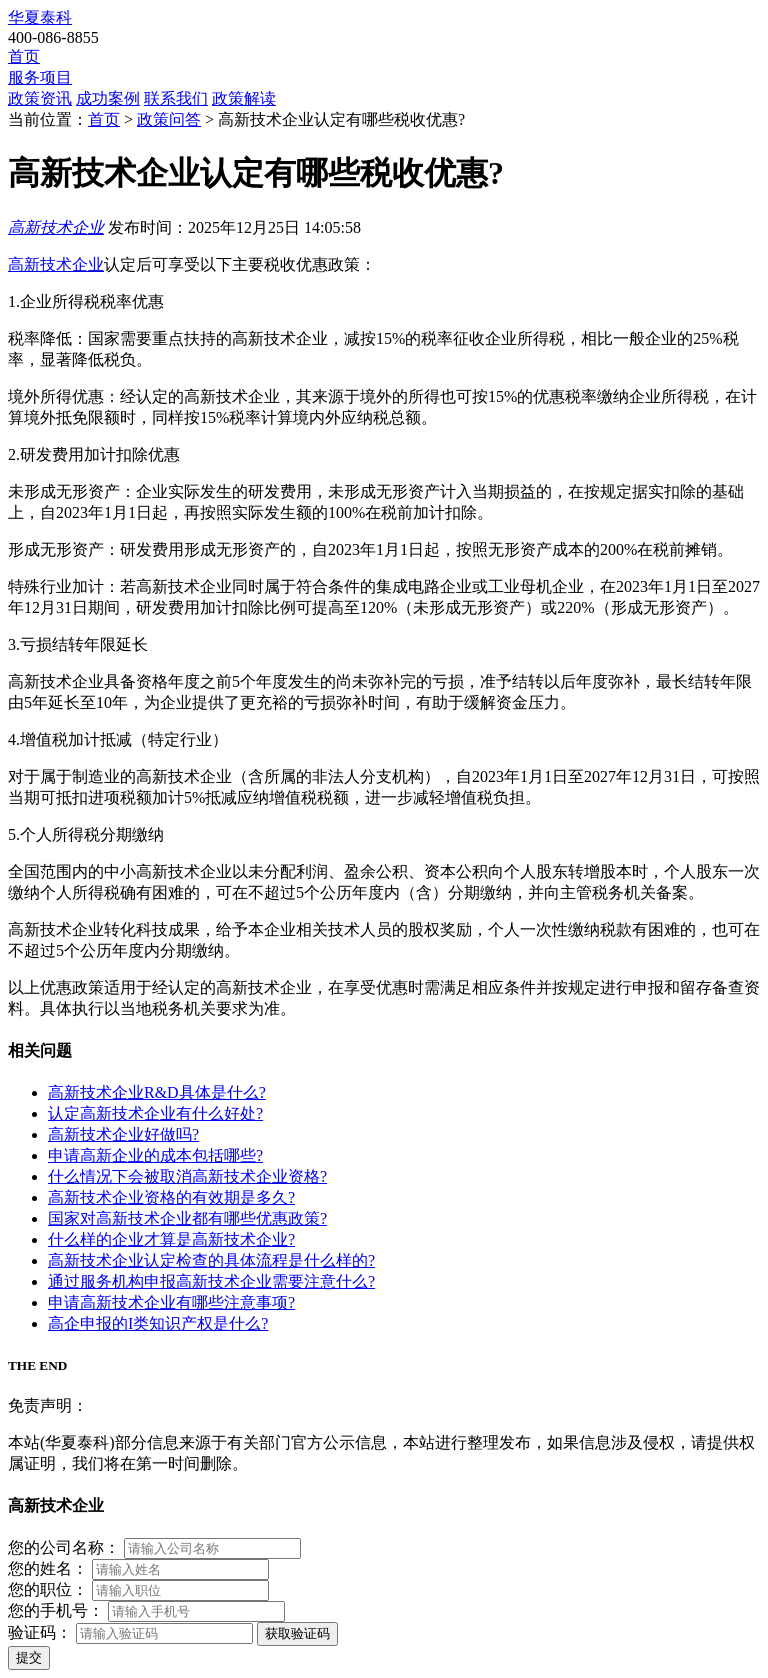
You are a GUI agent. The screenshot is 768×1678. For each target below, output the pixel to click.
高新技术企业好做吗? (123, 1134)
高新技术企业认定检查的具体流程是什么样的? (211, 1260)
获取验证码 (297, 1633)
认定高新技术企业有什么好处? (155, 1113)
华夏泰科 (40, 17)
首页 (24, 56)
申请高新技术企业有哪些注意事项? (171, 1302)
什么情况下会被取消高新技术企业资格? (187, 1176)
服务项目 (40, 77)
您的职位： (48, 1589)
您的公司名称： (64, 1547)
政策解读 (244, 98)
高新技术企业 (56, 227)
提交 (29, 1657)
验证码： (40, 1632)
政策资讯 (40, 98)
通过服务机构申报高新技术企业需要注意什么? (211, 1281)
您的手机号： (56, 1610)
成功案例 (108, 98)
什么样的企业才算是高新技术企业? (171, 1239)
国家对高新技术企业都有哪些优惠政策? (187, 1218)
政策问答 (169, 119)
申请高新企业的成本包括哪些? (155, 1155)
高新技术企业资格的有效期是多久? (171, 1197)
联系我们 (176, 98)
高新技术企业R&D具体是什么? (157, 1092)
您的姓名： (48, 1568)
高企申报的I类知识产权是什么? (158, 1323)
